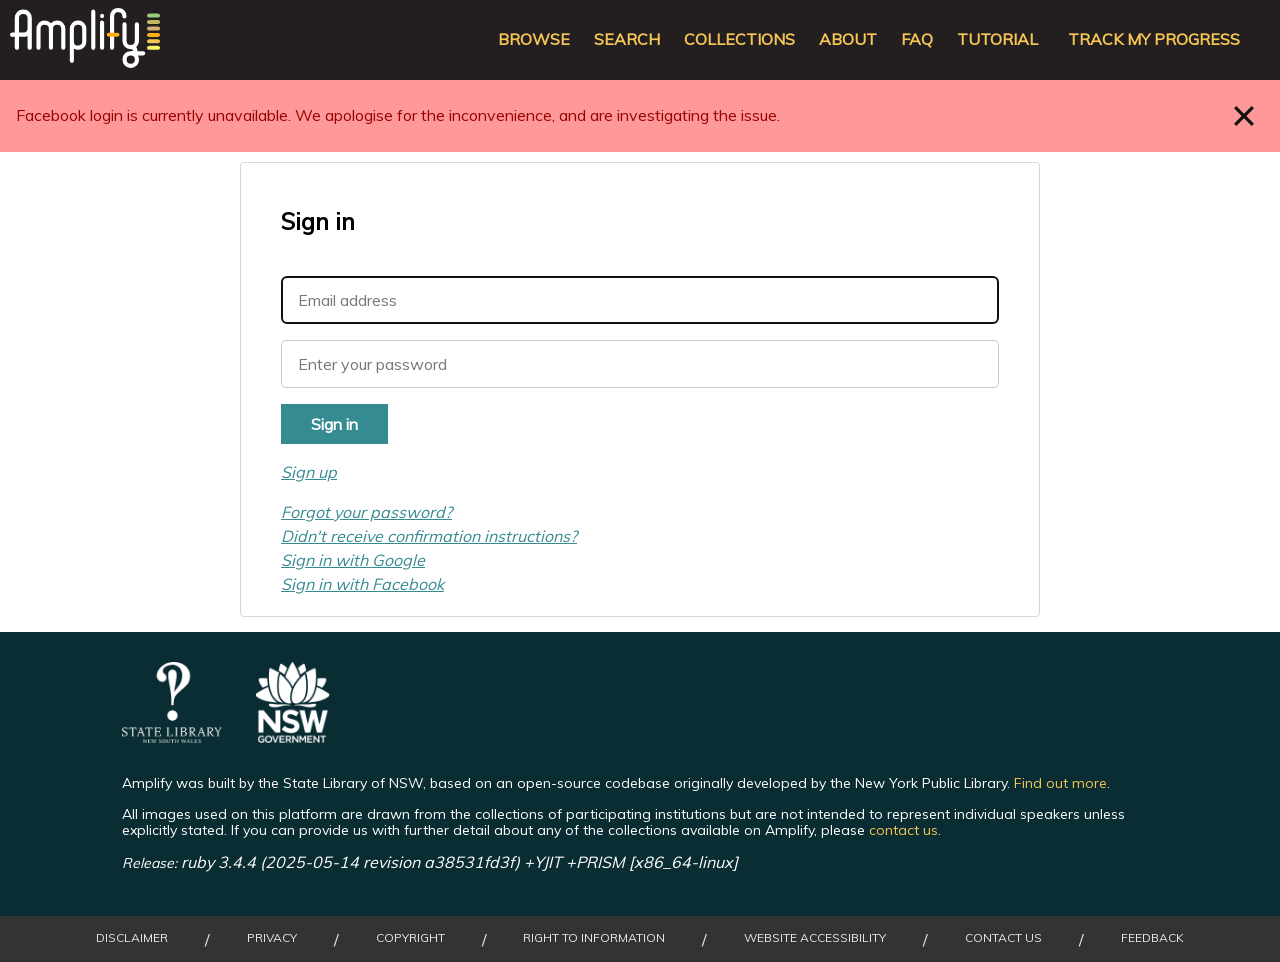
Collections (739, 39)
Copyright (410, 938)
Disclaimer (132, 938)
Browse (534, 39)
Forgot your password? (366, 512)
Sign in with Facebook (362, 584)
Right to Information (594, 938)
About (848, 39)
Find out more (1060, 783)
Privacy (272, 938)
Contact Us (1003, 938)
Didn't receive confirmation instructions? (429, 536)
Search (627, 39)
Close (1244, 115)
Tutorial (997, 39)
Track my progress (1154, 39)
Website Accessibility (815, 938)
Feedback (1152, 938)
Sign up (309, 472)
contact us (903, 830)
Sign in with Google (353, 560)
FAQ (917, 39)
